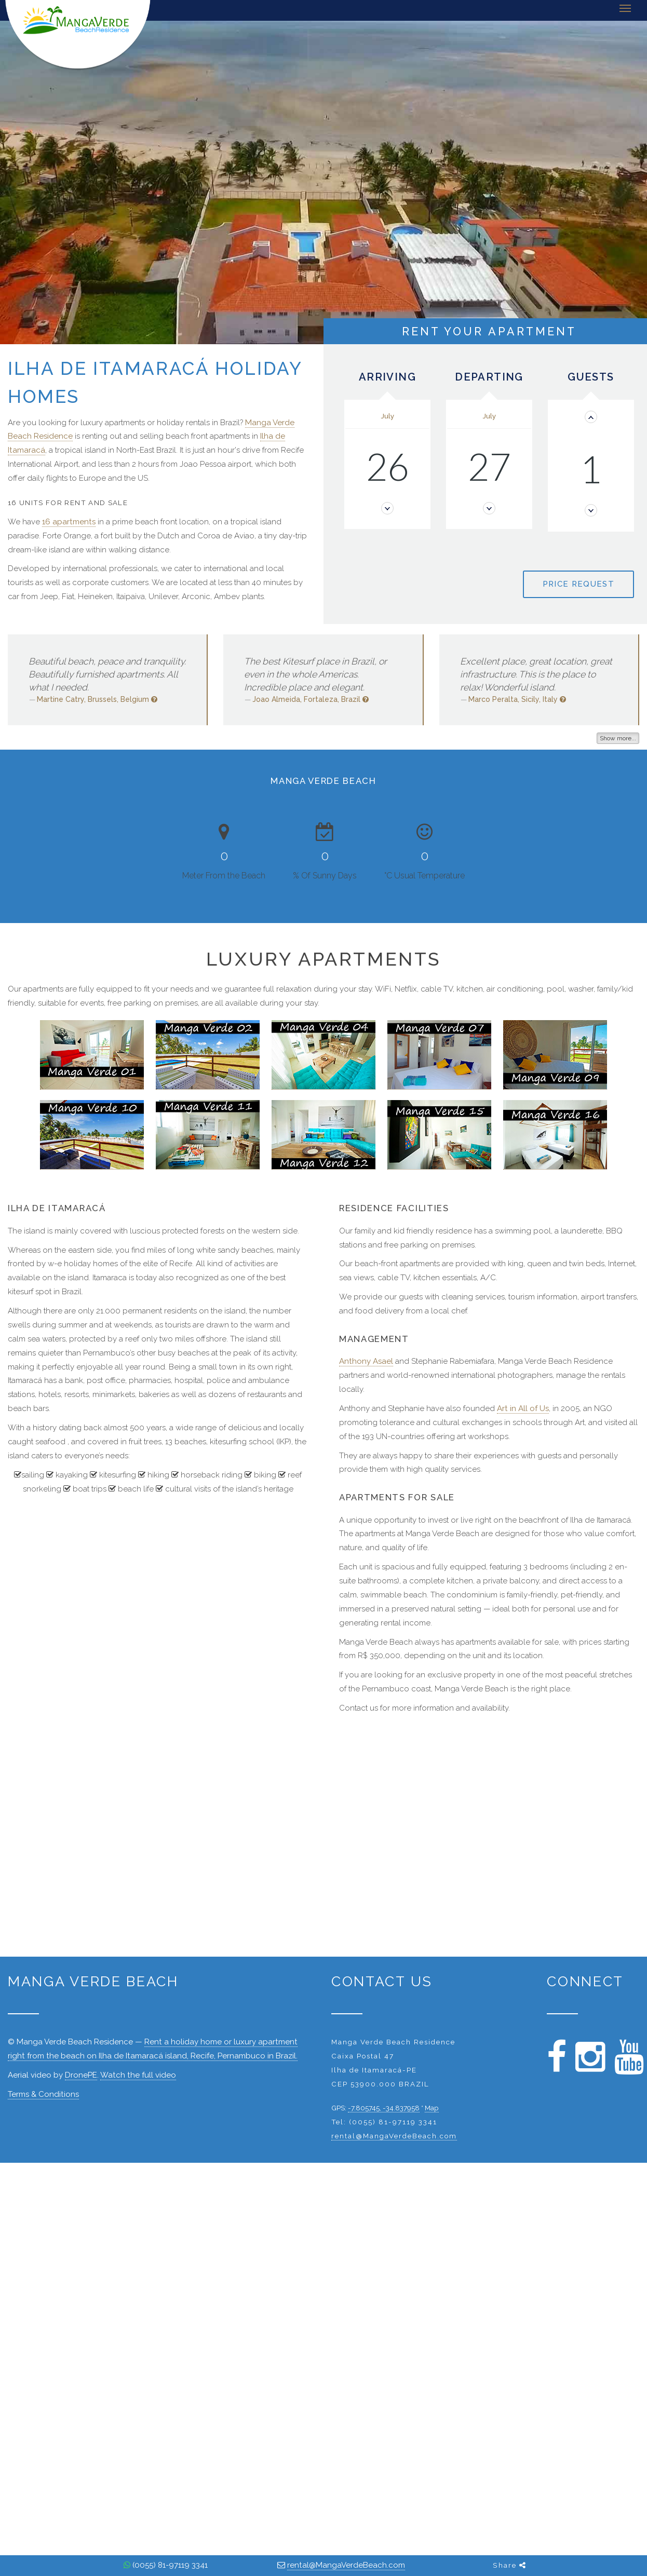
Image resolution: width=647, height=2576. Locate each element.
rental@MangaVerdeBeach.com (394, 2136)
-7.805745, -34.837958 (384, 2108)
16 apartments (69, 521)
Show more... (618, 738)
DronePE (81, 2075)
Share (509, 2565)
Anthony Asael (366, 1361)
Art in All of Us (523, 1408)
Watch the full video (138, 2075)
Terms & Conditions (43, 2094)
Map (432, 2108)
